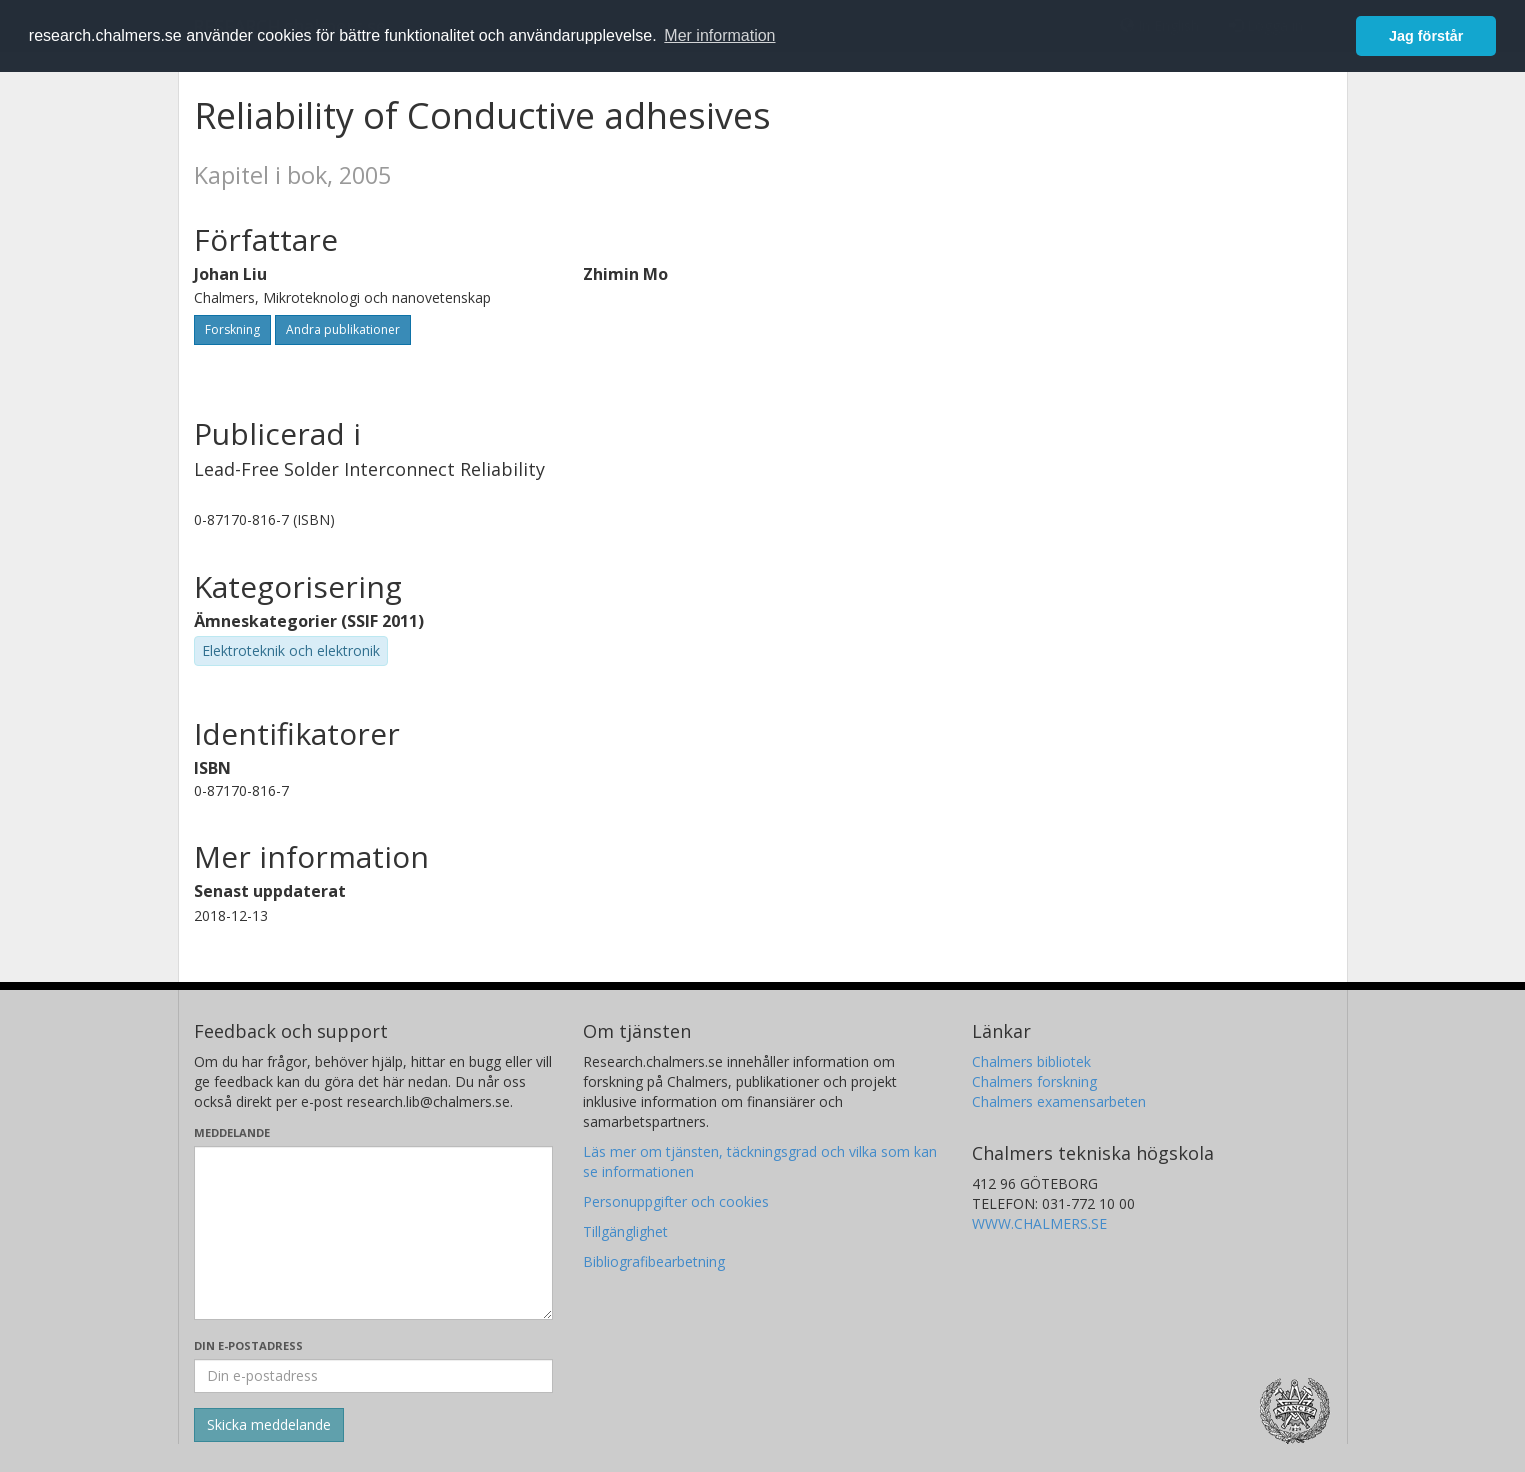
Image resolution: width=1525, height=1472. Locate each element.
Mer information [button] (719, 35)
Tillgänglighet (625, 1231)
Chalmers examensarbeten (1059, 1101)
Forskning (232, 329)
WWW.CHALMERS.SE (1039, 1223)
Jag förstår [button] (1426, 36)
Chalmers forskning (1034, 1081)
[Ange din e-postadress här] (373, 1376)
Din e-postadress (248, 1345)
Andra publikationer (343, 329)
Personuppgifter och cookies (676, 1201)
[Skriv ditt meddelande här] (373, 1233)
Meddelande (232, 1132)
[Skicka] (269, 1425)
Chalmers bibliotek (1031, 1061)
